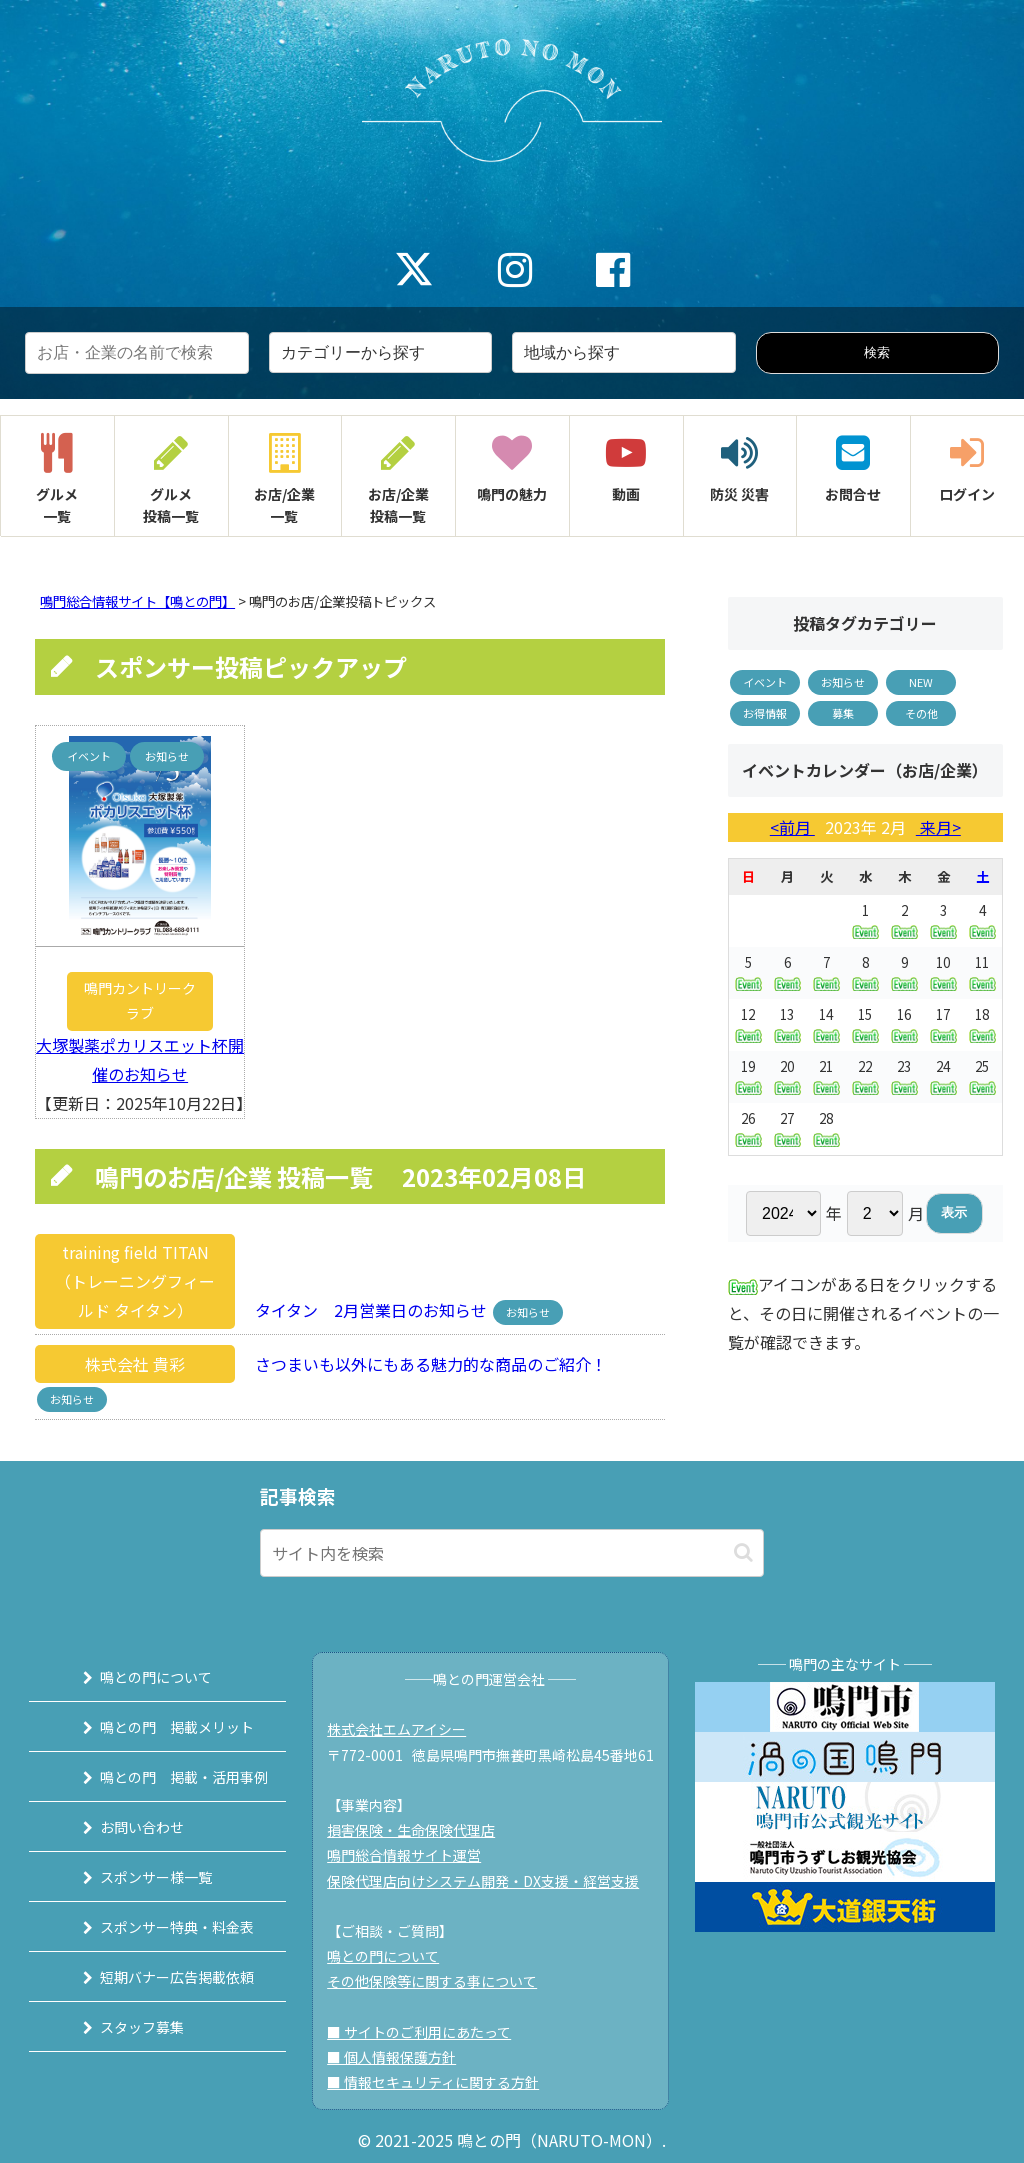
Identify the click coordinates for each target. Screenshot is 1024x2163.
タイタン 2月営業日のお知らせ (365, 1310)
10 (943, 972)
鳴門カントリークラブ (140, 1000)
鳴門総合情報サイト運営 (410, 1855)
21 (826, 1076)
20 (787, 1076)
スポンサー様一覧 (142, 1877)
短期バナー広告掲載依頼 (163, 1977)
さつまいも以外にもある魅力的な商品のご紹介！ (423, 1364)
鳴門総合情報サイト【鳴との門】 (137, 601)
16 (904, 1024)
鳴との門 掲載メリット (163, 1727)
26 (748, 1128)
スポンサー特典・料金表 (163, 1927)
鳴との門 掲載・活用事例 (170, 1777)
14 (826, 1024)
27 (787, 1128)
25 (982, 1076)
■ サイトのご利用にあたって (425, 2032)
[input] (512, 1553)
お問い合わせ (128, 1827)
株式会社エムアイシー (402, 1729)
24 (943, 1076)
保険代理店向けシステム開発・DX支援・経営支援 (489, 1881)
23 (904, 1076)
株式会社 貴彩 (135, 1364)
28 (826, 1128)
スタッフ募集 (128, 2027)
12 (748, 1024)
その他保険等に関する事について (438, 1981)
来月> (938, 827)
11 (982, 972)
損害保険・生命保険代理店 (417, 1830)
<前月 (792, 827)
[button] (743, 1552)
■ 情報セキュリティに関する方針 (439, 2082)
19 (748, 1076)
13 (787, 1024)
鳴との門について (142, 1677)
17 (943, 1024)
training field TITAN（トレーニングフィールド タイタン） (135, 1281)
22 (865, 1076)
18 (982, 1024)
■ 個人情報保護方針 (397, 2057)
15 (865, 1024)
